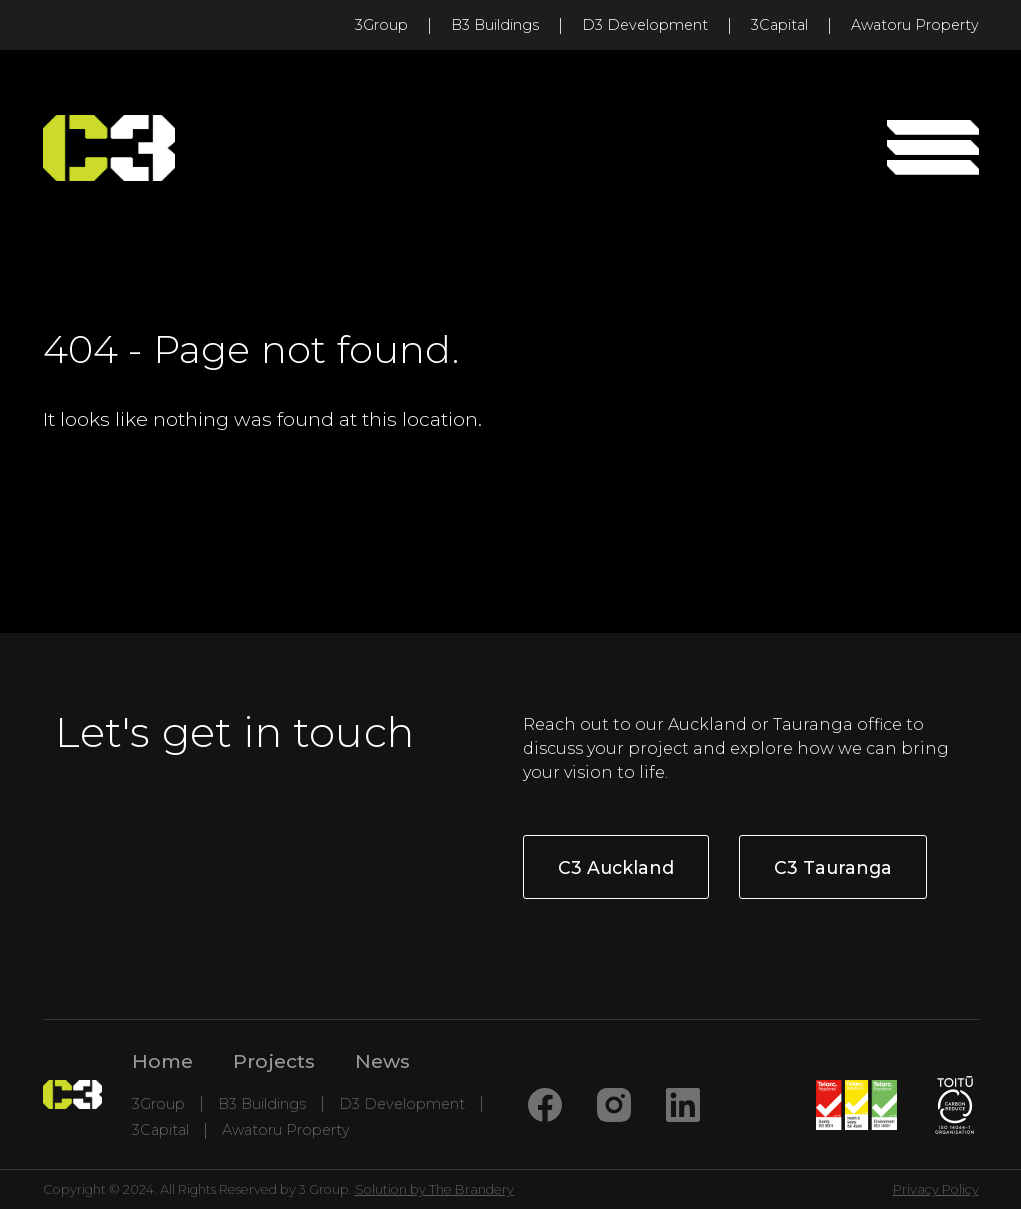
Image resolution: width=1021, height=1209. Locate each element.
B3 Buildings (495, 25)
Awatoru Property (915, 25)
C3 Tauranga (833, 867)
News (382, 1061)
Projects (274, 1061)
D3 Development (645, 25)
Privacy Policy (936, 1189)
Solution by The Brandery (434, 1189)
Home (162, 1061)
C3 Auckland (616, 867)
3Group (381, 25)
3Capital (779, 25)
